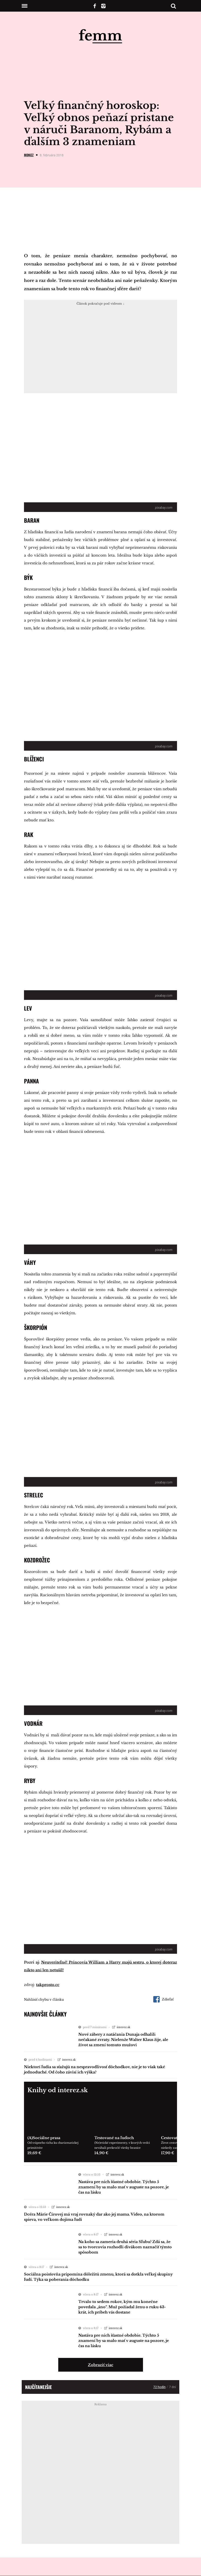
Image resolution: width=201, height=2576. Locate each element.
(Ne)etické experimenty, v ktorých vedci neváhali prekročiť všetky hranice (122, 2145)
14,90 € (101, 2153)
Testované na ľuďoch (114, 2137)
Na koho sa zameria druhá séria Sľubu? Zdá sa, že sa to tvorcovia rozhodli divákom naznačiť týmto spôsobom (125, 2246)
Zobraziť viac (100, 2364)
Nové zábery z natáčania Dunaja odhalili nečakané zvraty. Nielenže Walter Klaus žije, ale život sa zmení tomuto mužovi (123, 2039)
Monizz (29, 154)
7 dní (172, 2387)
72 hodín (159, 2387)
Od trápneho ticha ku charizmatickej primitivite (53, 2145)
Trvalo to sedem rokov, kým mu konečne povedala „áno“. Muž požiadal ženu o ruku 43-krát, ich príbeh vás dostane (122, 2306)
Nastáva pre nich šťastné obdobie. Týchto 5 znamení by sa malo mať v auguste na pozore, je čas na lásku (123, 2186)
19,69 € (34, 2153)
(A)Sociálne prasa (43, 2137)
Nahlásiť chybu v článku (44, 1999)
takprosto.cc (47, 1984)
